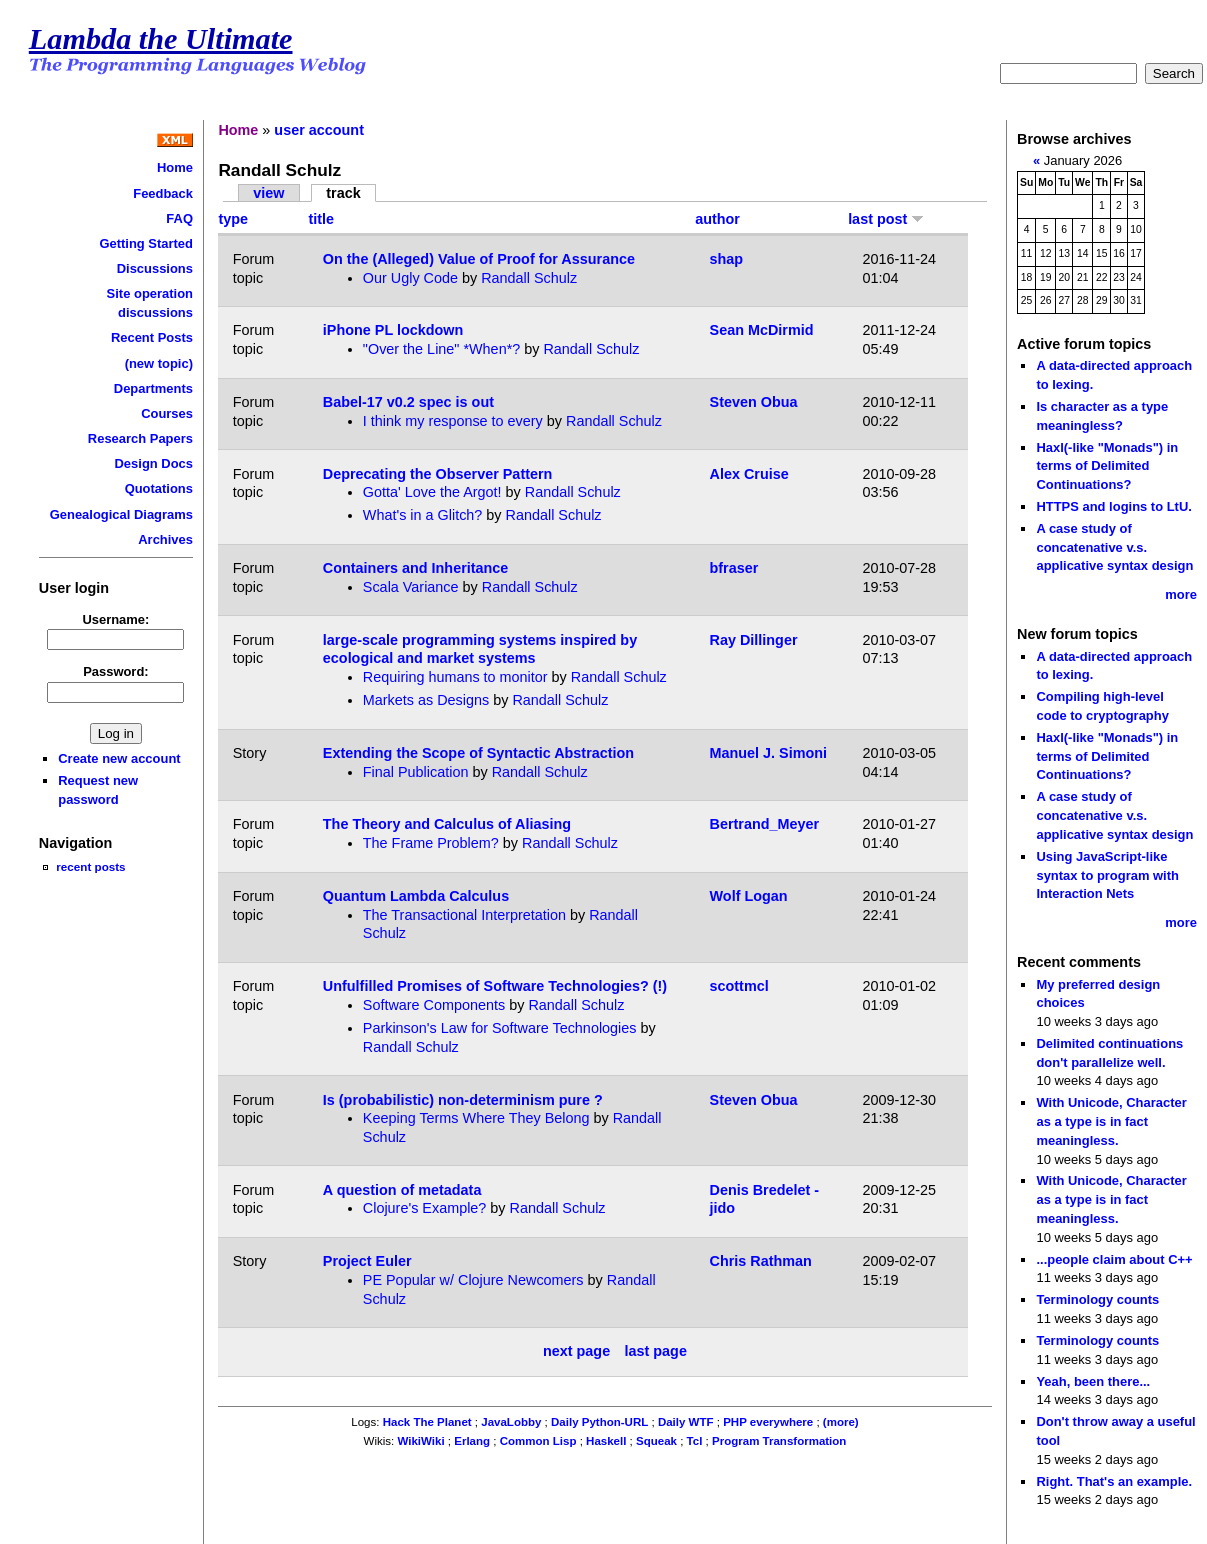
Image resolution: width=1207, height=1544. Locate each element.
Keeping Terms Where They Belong (476, 1118)
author (717, 219)
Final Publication (416, 772)
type (233, 219)
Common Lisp (538, 1441)
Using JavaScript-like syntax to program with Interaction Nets (1107, 875)
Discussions (155, 268)
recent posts (90, 866)
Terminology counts (1097, 1299)
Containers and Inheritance (416, 568)
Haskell (606, 1441)
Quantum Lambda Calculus (416, 896)
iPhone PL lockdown (393, 330)
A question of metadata (402, 1190)
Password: (116, 671)
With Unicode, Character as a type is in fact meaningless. (1111, 1121)
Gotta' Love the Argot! (432, 492)
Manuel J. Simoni (769, 753)
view (268, 193)
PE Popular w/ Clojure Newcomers (473, 1280)
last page (656, 1352)
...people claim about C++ (1114, 1259)
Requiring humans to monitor (455, 677)
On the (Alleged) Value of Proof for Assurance (479, 259)
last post (886, 219)
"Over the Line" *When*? (441, 349)
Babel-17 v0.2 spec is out (408, 402)
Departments (153, 388)
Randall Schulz (529, 278)
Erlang (472, 1441)
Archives (165, 539)
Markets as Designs (426, 700)
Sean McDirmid (762, 330)
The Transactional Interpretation (464, 915)
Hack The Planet (427, 1422)
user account (319, 130)
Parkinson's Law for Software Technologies (500, 1028)
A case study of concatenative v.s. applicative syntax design (1114, 547)
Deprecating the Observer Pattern (438, 474)
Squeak (656, 1441)
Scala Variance (411, 587)
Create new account (119, 758)
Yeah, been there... (1093, 1381)
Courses (167, 413)
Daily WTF (686, 1422)
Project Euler (367, 1261)
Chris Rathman (761, 1261)
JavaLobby (511, 1422)
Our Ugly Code (410, 278)
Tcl (695, 1441)
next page (576, 1352)
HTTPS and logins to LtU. (1113, 506)
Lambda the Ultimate (161, 39)
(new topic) (159, 363)
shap (727, 259)
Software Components (434, 1005)
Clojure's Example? (425, 1208)
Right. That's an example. (1114, 1481)
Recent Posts (152, 337)
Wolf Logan (749, 896)
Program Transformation (779, 1441)
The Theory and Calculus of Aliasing (447, 824)
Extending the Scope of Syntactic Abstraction (478, 753)
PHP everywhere (768, 1422)
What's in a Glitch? (423, 515)
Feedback (163, 193)
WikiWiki (420, 1441)
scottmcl (739, 986)
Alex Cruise (749, 474)
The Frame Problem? (431, 843)
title (321, 219)
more (1181, 594)
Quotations (159, 488)
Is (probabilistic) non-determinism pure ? (463, 1100)
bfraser (734, 568)
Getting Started (146, 243)
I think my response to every (453, 421)
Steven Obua (754, 402)
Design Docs (154, 463)
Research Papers (140, 438)
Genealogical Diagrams (121, 514)
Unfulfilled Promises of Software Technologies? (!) (495, 986)
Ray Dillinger (754, 640)
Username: (115, 619)
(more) (841, 1422)
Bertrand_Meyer (765, 824)
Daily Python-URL (599, 1422)
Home (175, 167)
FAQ (179, 218)
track (343, 193)
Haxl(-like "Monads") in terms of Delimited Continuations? (1107, 466)
